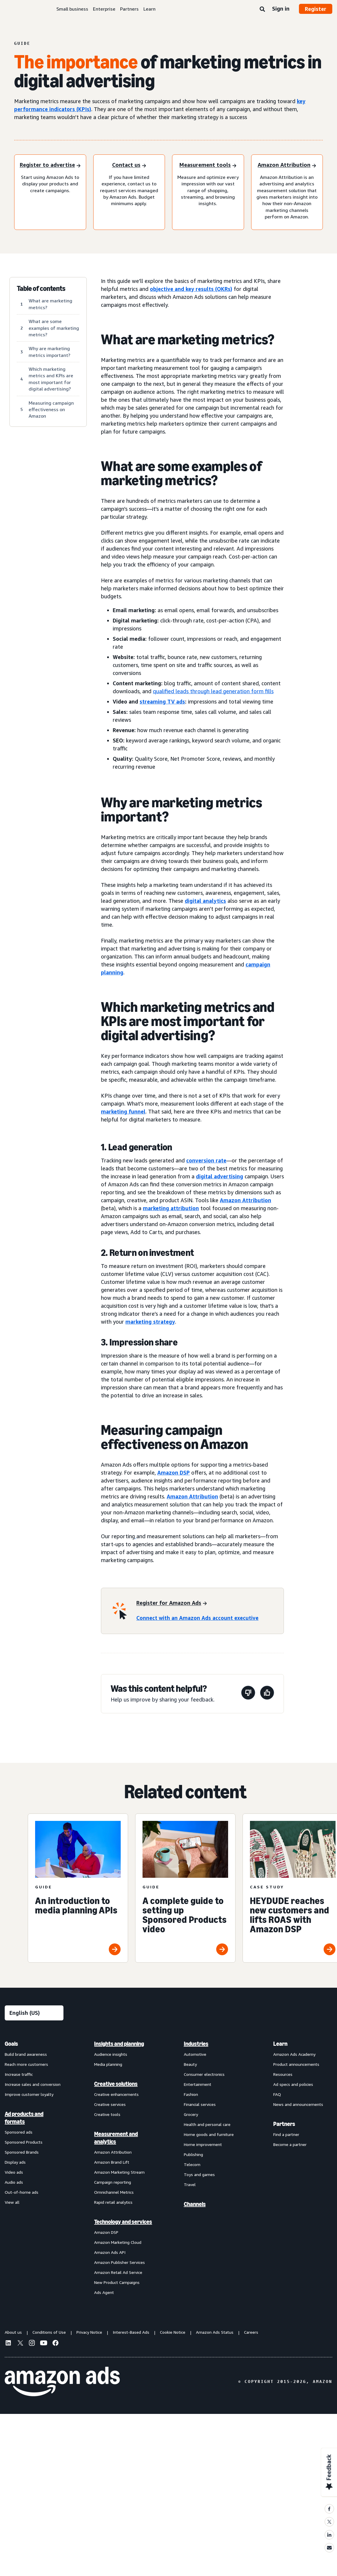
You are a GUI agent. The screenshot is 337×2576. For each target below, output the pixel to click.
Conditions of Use (49, 2332)
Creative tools (107, 2114)
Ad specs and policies (293, 2084)
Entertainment (197, 2084)
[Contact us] (129, 165)
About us (13, 2332)
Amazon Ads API (109, 2252)
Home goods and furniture (209, 2134)
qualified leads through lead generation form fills (213, 691)
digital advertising (219, 1176)
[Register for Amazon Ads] (171, 1603)
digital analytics (205, 900)
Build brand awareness (26, 2054)
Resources (282, 2074)
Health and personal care (207, 2124)
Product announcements (296, 2064)
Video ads (14, 2172)
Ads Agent (104, 2292)
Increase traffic (19, 2074)
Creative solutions (116, 2083)
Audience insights (110, 2054)
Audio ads (14, 2182)
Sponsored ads (18, 2131)
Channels (195, 2204)
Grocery (191, 2114)
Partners (129, 9)
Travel (190, 2184)
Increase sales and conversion (32, 2084)
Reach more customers (26, 2064)
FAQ (277, 2094)
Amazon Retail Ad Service (118, 2272)
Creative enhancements (116, 2094)
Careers (251, 2332)
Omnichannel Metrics (114, 2192)
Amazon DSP (173, 1472)
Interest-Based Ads (131, 2332)
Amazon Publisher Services (119, 2262)
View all (12, 2202)
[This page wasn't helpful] (248, 1694)
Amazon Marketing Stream (119, 2172)
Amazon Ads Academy (294, 2054)
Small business (72, 9)
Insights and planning (119, 2043)
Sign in (280, 8)
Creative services (110, 2104)
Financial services (200, 2104)
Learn (149, 9)
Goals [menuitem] (11, 2043)
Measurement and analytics (116, 2137)
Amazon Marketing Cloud (117, 2242)
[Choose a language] (34, 2012)
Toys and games (199, 2174)
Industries (196, 2043)
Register (315, 9)
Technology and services (123, 2221)
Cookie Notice (172, 2332)
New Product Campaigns (117, 2282)
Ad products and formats (24, 2117)
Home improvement (203, 2144)
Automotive (195, 2054)
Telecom (192, 2164)
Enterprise (104, 9)
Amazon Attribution (245, 1200)
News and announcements (298, 2104)
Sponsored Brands (22, 2152)
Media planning (108, 2064)
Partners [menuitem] (284, 2123)
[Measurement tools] (207, 165)
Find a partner (286, 2134)
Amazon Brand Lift (111, 2162)
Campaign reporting (112, 2182)
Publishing (193, 2154)
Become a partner (290, 2144)
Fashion (191, 2094)
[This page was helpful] (267, 1694)
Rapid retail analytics (113, 2202)
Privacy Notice (89, 2332)
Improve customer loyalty (29, 2094)
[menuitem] (34, 2168)
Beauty (190, 2064)
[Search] (262, 9)
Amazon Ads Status (214, 2332)
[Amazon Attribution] (287, 165)
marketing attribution (171, 1208)
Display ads (15, 2162)
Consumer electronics (204, 2074)
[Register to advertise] (50, 165)
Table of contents (41, 288)
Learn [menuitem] (280, 2043)
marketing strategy (150, 1321)
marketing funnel (123, 1111)
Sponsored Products (23, 2142)
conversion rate (206, 1160)
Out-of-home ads (21, 2192)
